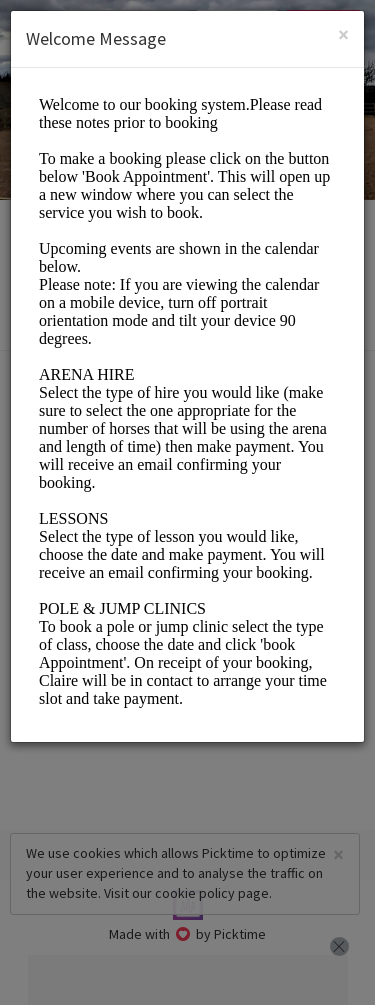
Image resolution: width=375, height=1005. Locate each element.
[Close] (343, 34)
